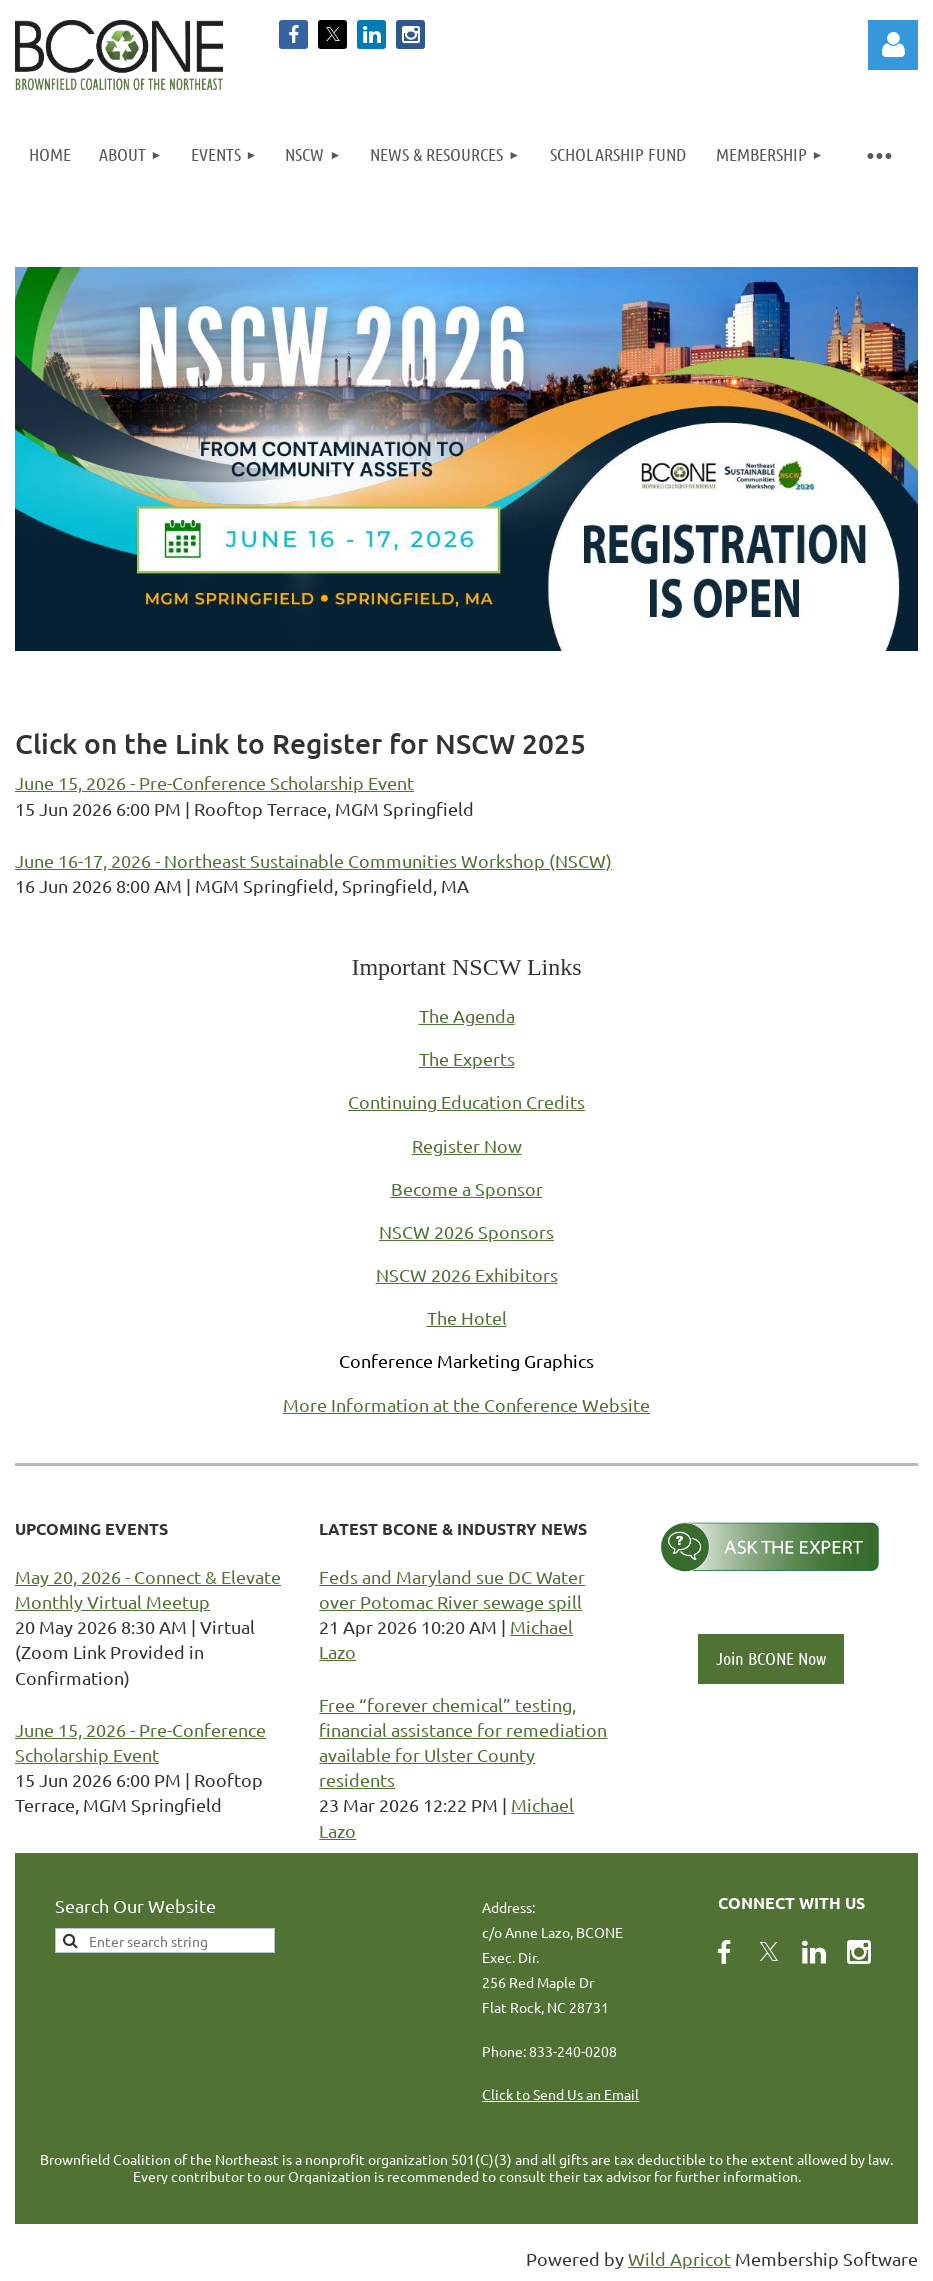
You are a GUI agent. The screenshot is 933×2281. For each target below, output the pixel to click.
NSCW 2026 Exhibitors (467, 1274)
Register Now (467, 1145)
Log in (893, 45)
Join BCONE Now (771, 1658)
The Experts (467, 1058)
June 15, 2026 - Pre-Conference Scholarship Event (214, 782)
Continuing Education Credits (466, 1101)
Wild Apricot (679, 2258)
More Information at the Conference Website (466, 1404)
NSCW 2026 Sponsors (466, 1231)
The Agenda (467, 1015)
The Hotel (467, 1317)
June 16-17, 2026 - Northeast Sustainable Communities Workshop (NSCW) (313, 860)
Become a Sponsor (467, 1188)
